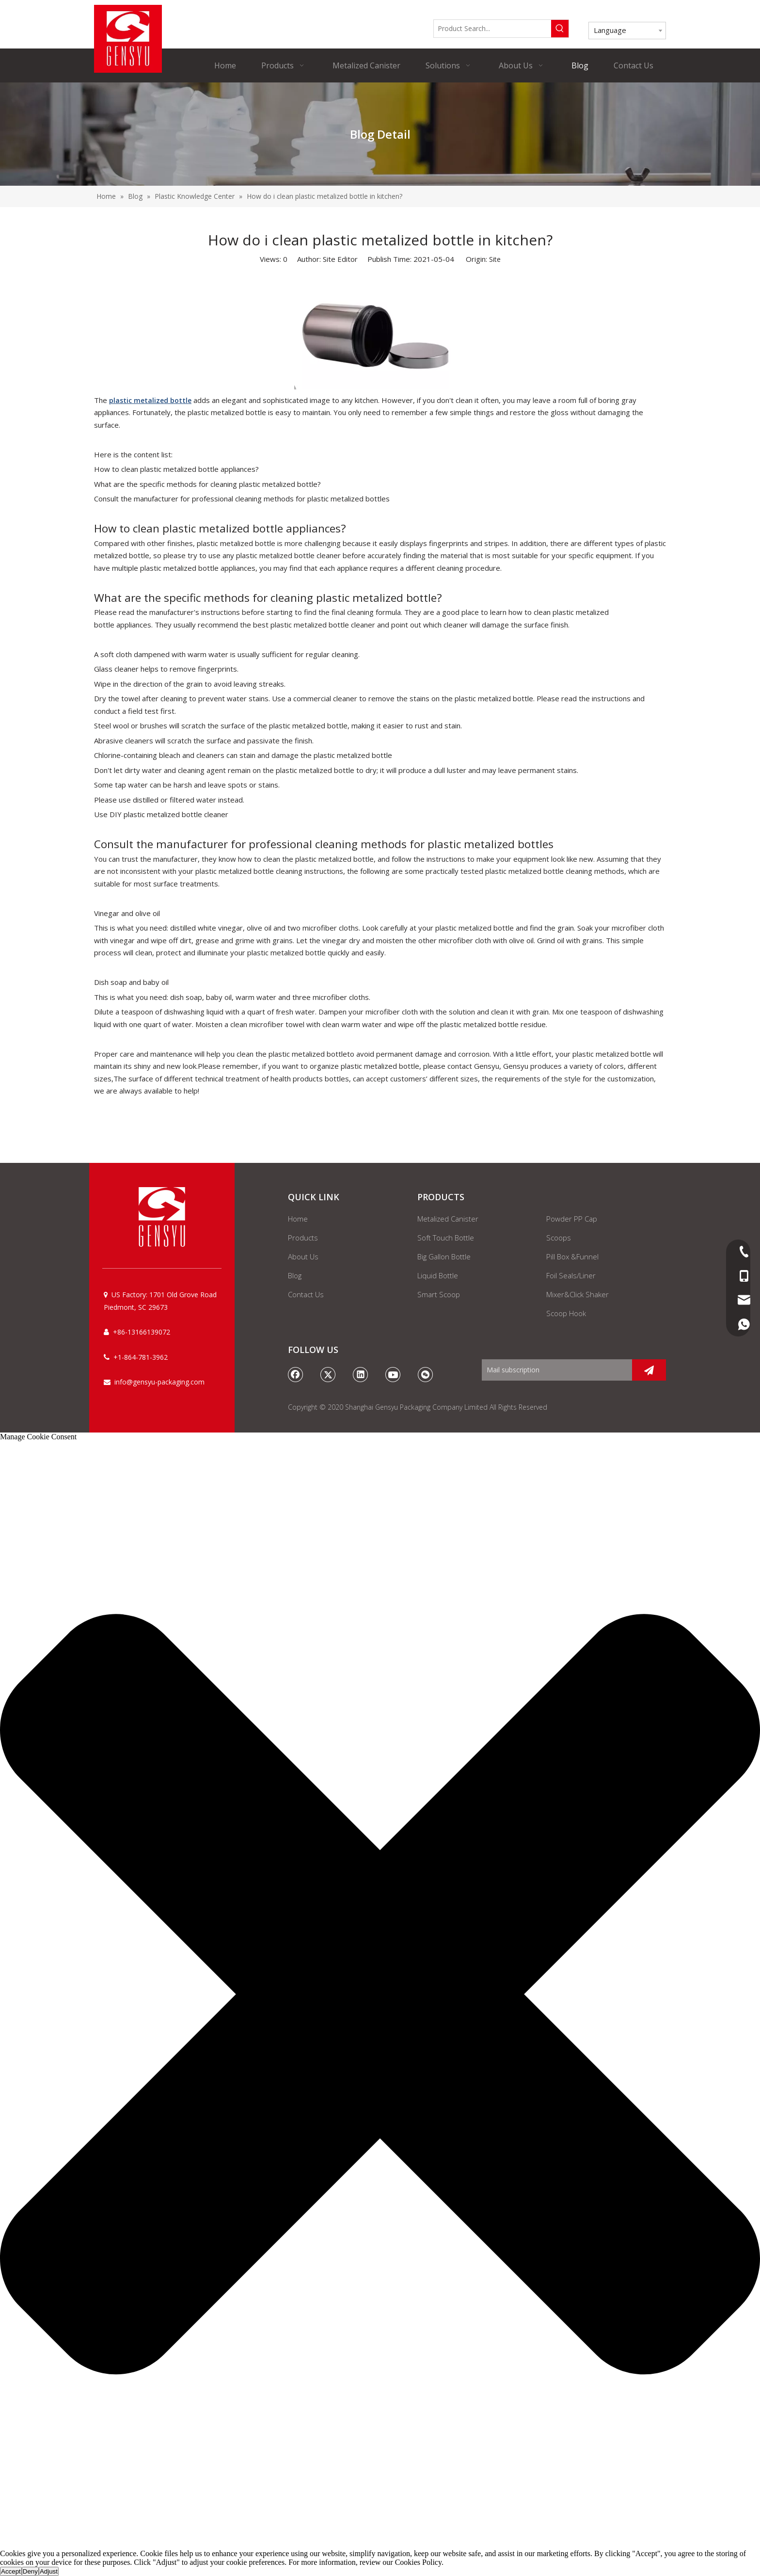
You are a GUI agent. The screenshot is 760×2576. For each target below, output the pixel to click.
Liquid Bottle (437, 1275)
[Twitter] (328, 1374)
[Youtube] (393, 1374)
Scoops (558, 1237)
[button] (380, 1995)
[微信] (425, 1374)
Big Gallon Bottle (444, 1256)
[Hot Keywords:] (560, 28)
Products (303, 1237)
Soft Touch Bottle (445, 1237)
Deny (30, 2571)
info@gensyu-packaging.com (159, 1381)
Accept (11, 2571)
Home (298, 1219)
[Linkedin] (360, 1374)
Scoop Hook (566, 1313)
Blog (294, 1275)
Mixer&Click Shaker (577, 1294)
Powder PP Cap (571, 1219)
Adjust (49, 2571)
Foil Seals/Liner (571, 1275)
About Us (303, 1256)
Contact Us (306, 1294)
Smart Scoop (438, 1294)
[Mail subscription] (554, 1370)
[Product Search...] (492, 28)
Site (495, 259)
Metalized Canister (447, 1219)
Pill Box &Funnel (572, 1256)
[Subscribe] (649, 1370)
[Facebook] (295, 1374)
